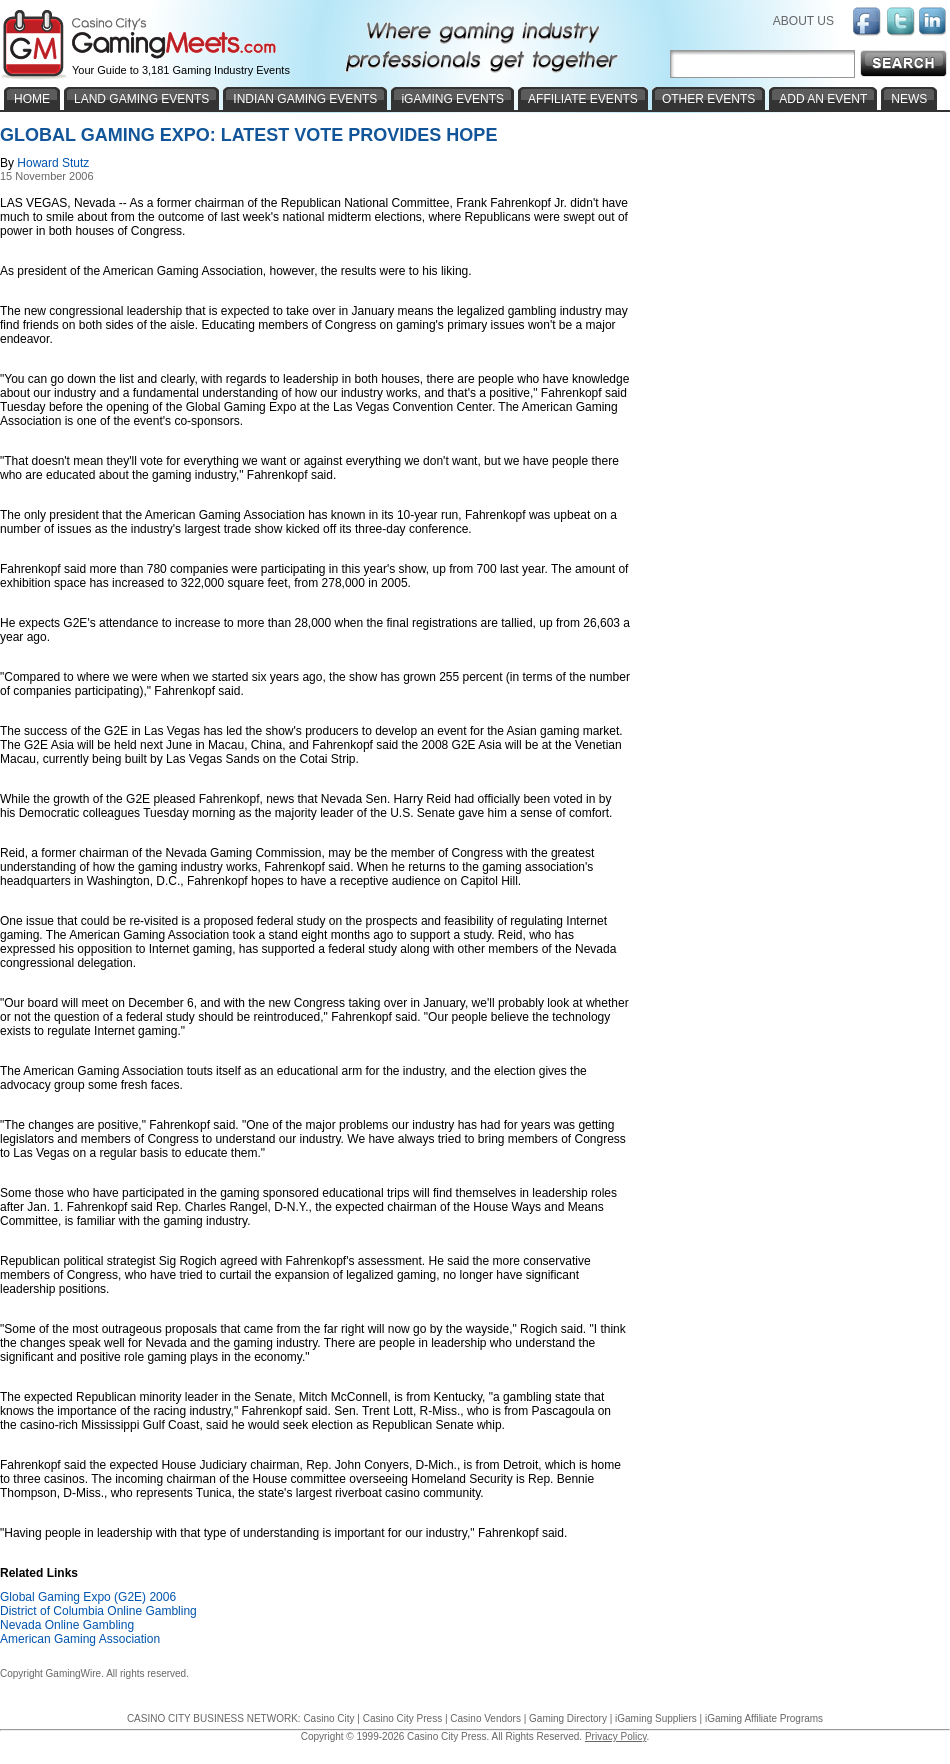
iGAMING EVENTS (452, 99)
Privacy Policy (616, 1736)
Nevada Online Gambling (67, 1625)
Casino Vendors (485, 1718)
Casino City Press (402, 1718)
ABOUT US (803, 21)
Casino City (328, 1718)
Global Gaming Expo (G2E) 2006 (88, 1597)
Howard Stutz (53, 163)
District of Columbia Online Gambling (98, 1611)
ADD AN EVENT (823, 99)
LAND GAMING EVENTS (141, 99)
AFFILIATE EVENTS (583, 99)
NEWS (909, 99)
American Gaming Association (80, 1639)
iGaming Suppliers (656, 1718)
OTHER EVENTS (708, 99)
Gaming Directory (568, 1718)
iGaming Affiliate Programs (764, 1718)
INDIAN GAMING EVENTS (305, 99)
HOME (32, 99)
